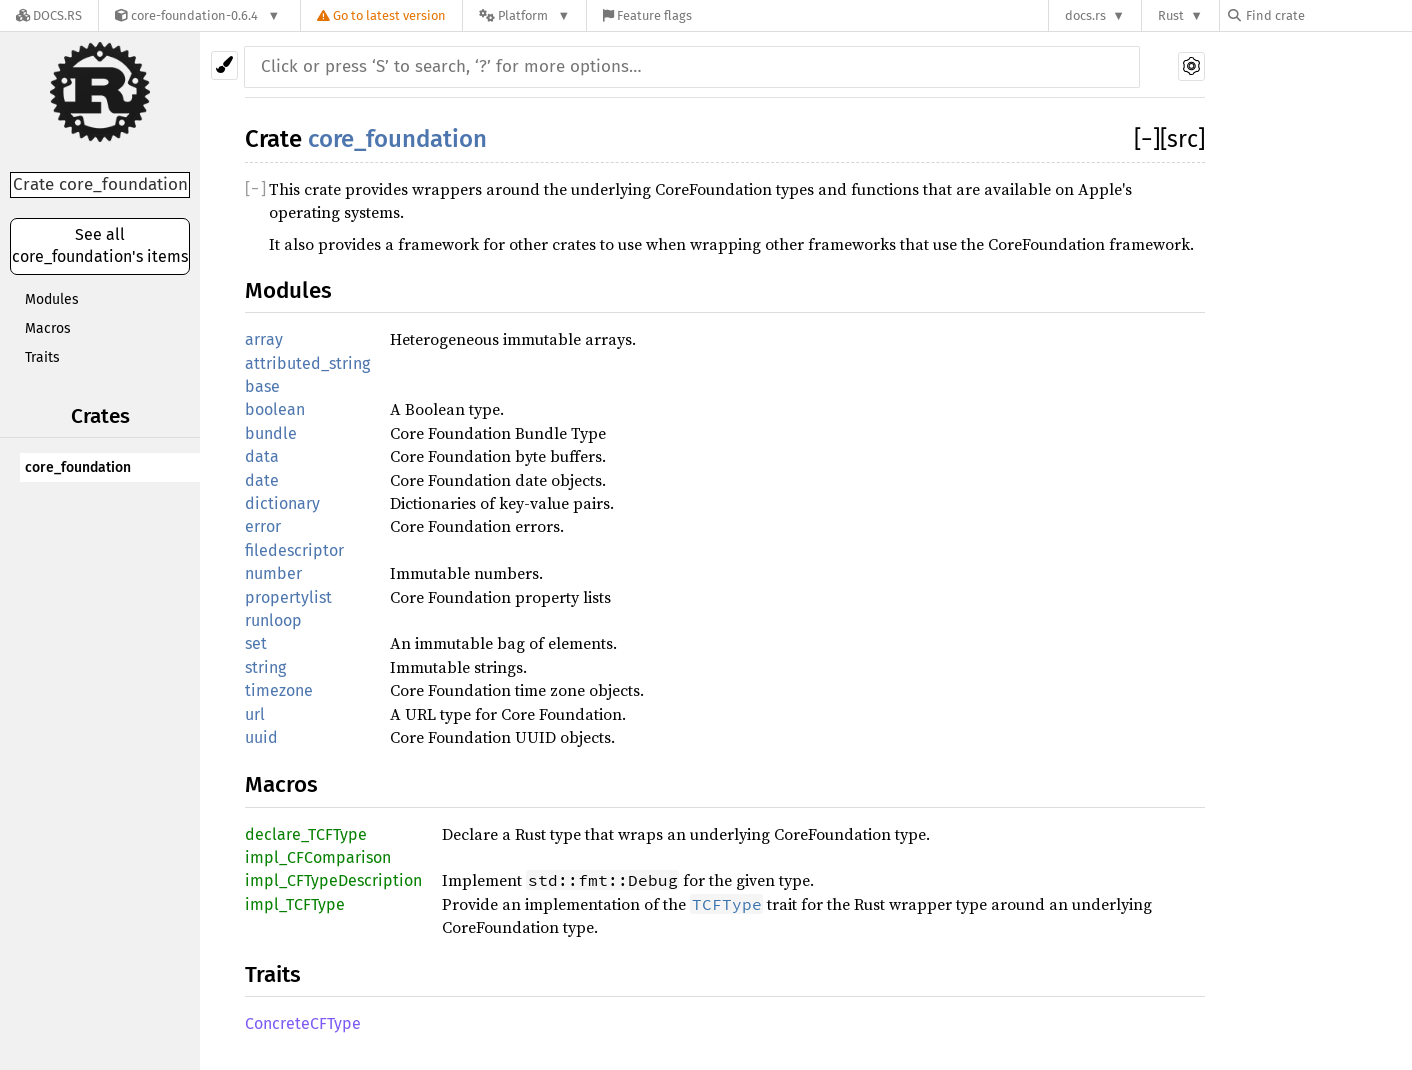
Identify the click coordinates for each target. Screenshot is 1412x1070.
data (262, 456)
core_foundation (78, 467)
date (262, 480)
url (255, 714)
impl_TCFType (295, 904)
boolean (275, 409)
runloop (273, 620)
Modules (52, 299)
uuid (261, 737)
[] (1147, 139)
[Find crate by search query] (1328, 15)
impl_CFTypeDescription (333, 880)
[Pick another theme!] (224, 65)
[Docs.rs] (49, 15)
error (263, 526)
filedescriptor (294, 550)
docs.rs (1085, 15)
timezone (279, 690)
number (273, 573)
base (262, 386)
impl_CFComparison (318, 857)
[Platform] (524, 15)
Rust (1171, 15)
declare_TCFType (306, 834)
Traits (42, 357)
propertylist (288, 597)
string (265, 667)
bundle (271, 433)
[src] (1182, 139)
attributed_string (307, 363)
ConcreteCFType (303, 1023)
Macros (48, 328)
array (264, 339)
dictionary (282, 503)
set (256, 643)
